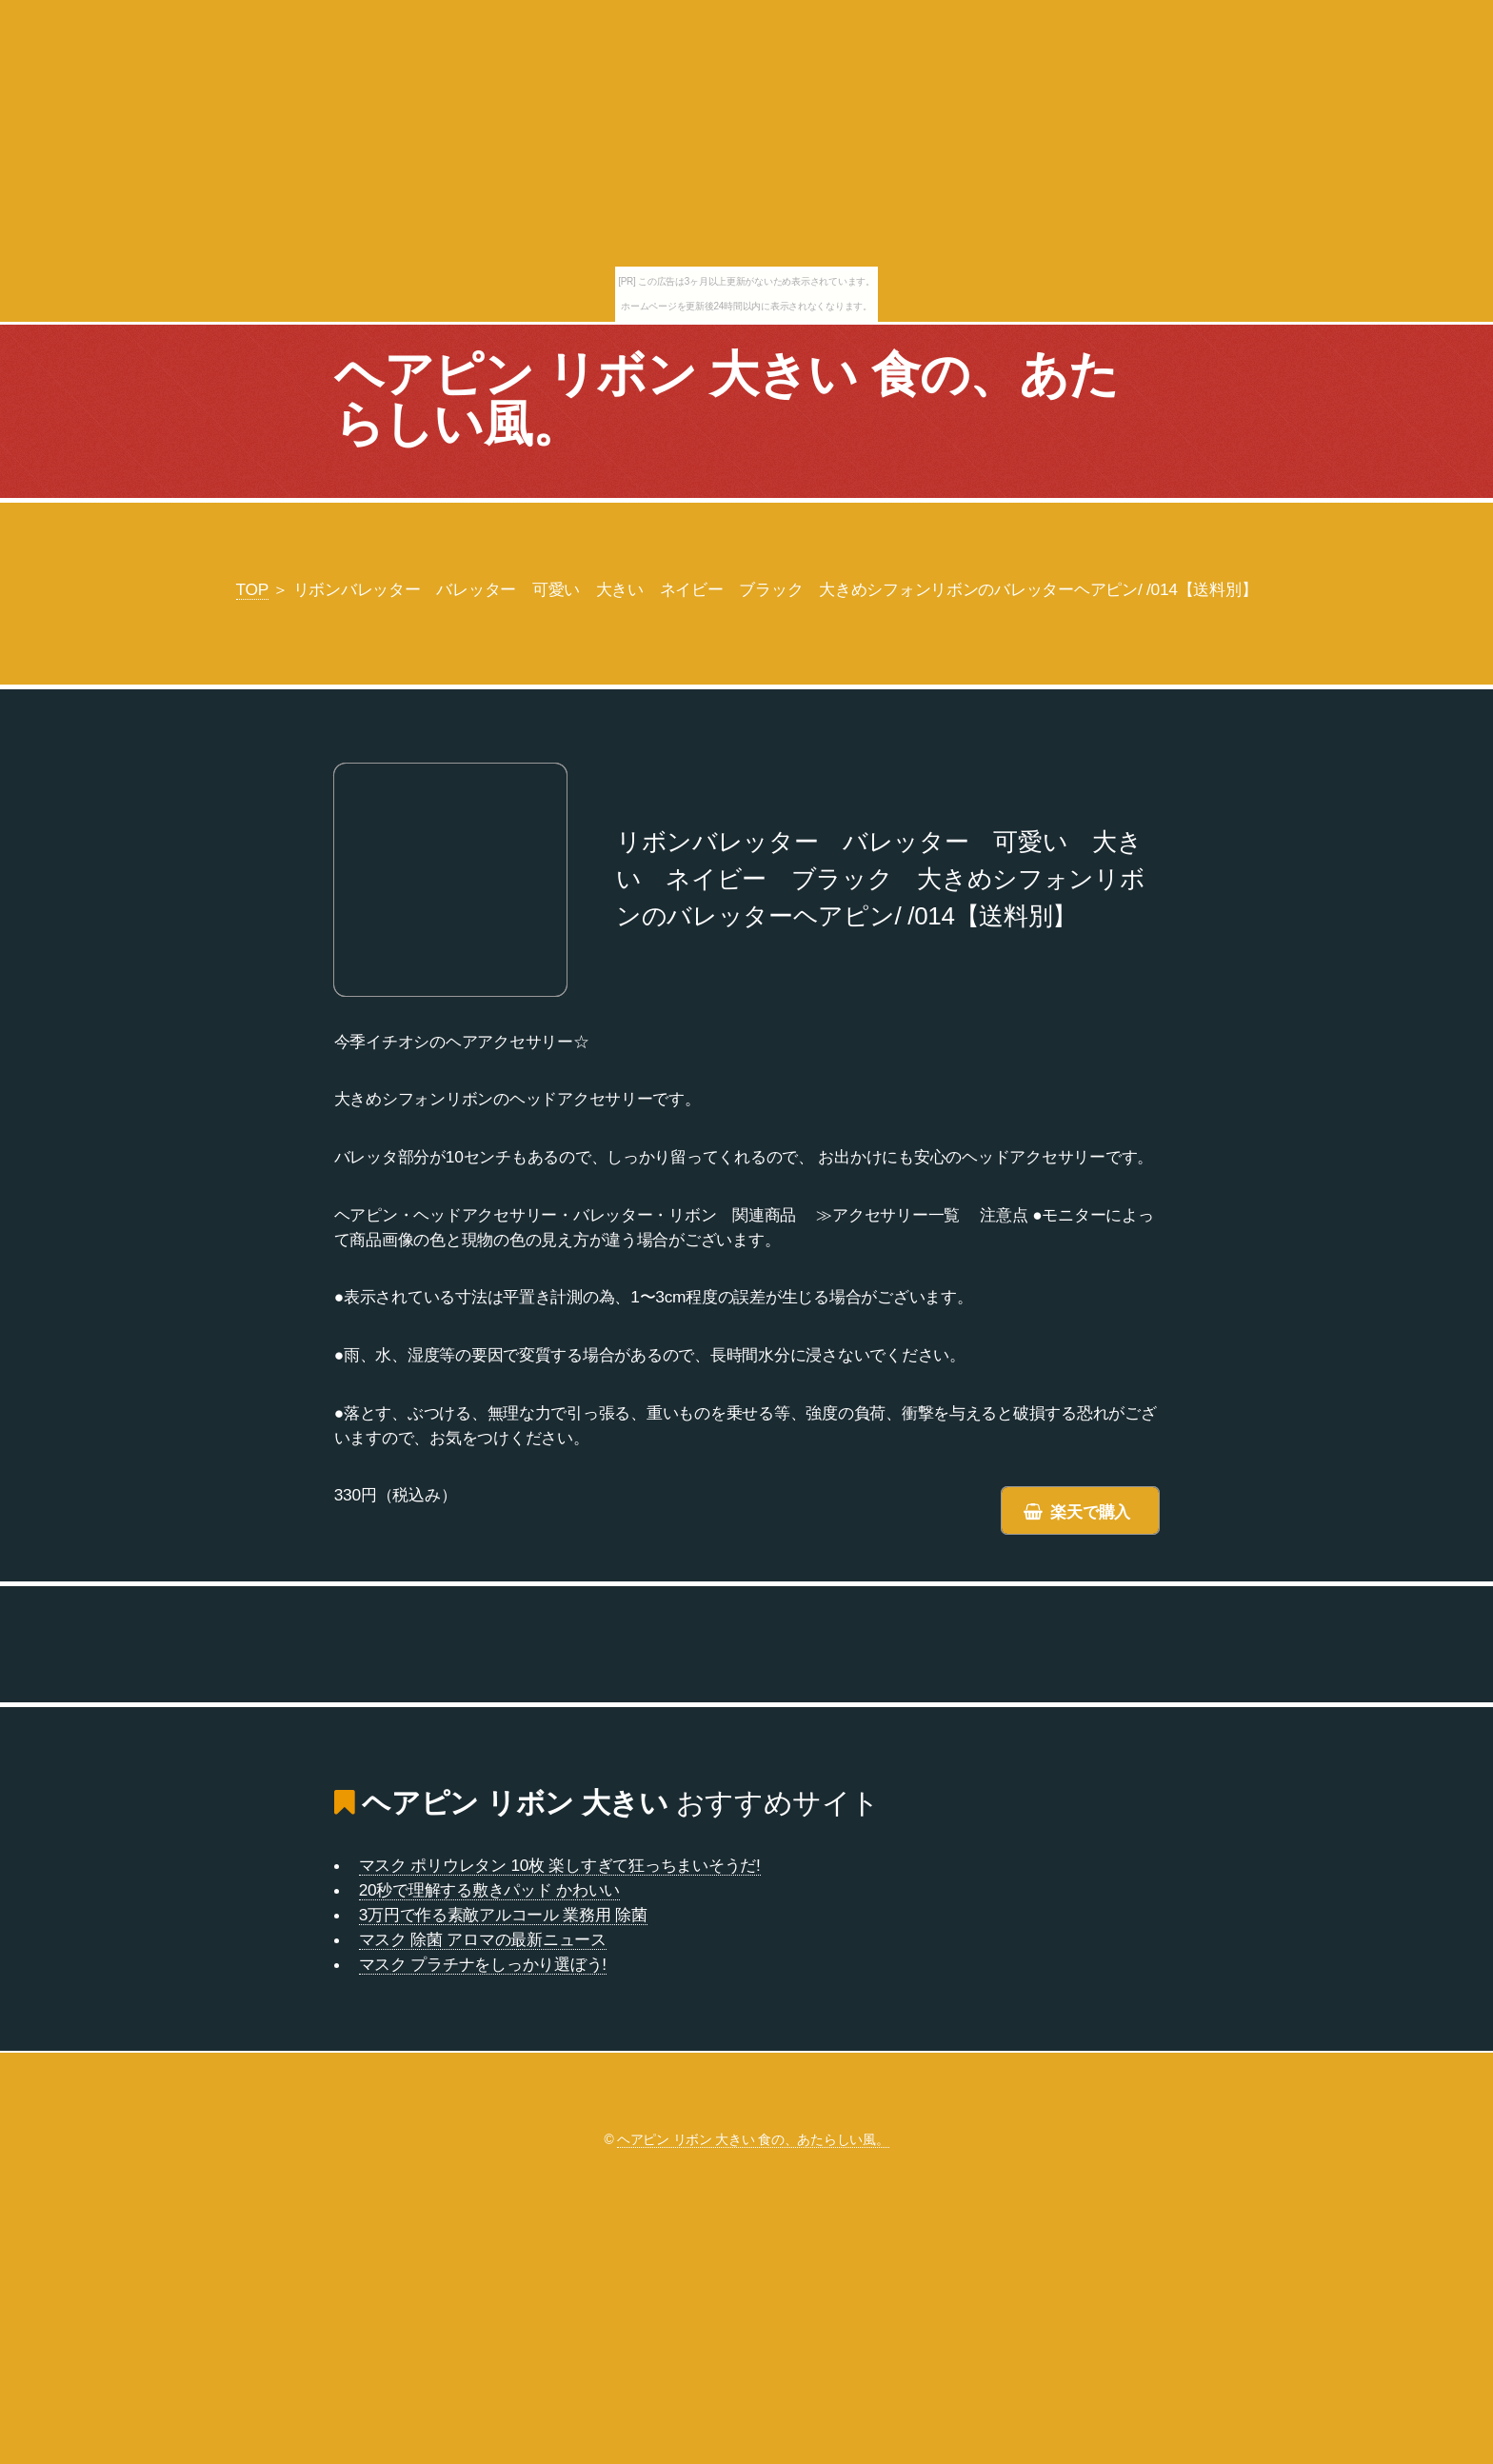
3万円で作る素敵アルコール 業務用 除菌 (503, 1914)
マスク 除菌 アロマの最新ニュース (483, 1939)
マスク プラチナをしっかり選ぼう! (483, 1964)
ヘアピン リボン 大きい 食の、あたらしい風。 (726, 399)
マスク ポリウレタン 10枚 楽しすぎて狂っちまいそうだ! (560, 1865)
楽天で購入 (1090, 1511)
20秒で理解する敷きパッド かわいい (489, 1889)
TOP (252, 589)
